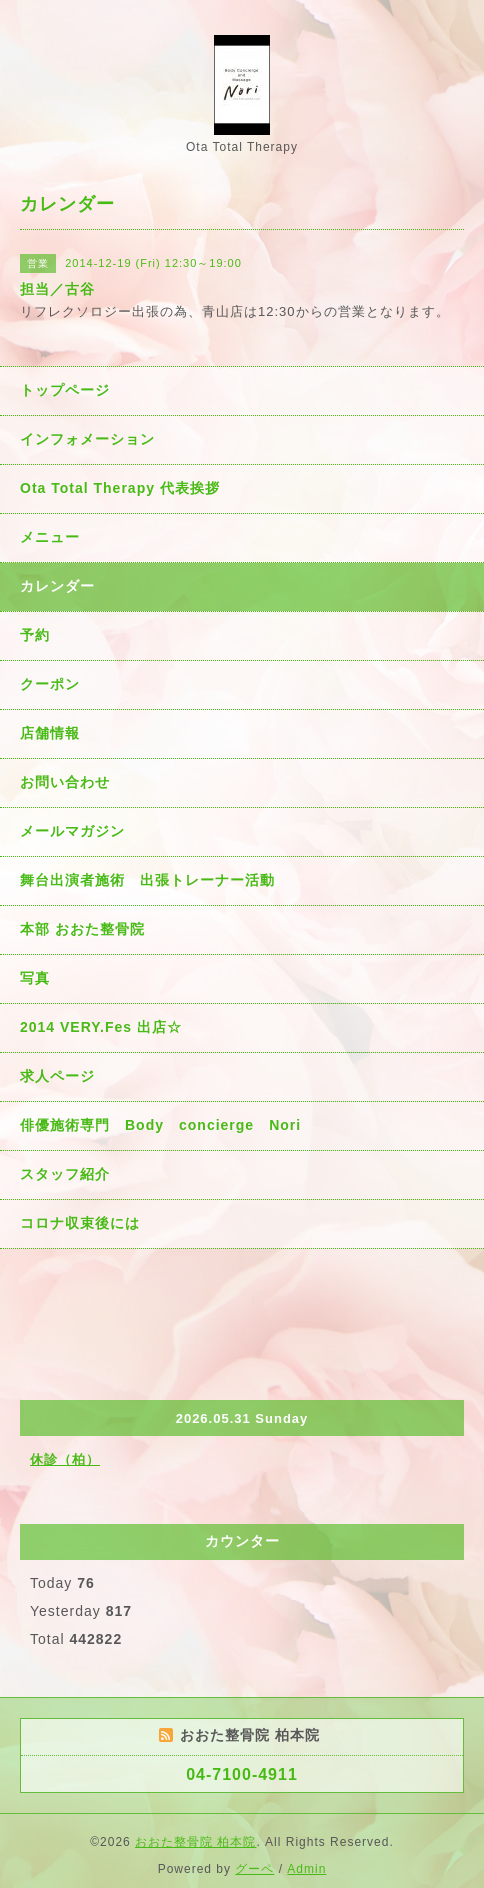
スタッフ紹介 (65, 1174)
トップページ (65, 390)
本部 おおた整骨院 (82, 929)
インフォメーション (87, 439)
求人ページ (57, 1076)
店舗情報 (50, 733)
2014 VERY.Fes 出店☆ (101, 1027)
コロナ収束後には (80, 1223)
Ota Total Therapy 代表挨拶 (120, 488)
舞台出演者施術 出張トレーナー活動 (147, 880)
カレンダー (57, 586)
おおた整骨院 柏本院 (195, 1842)
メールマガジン (72, 831)
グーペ (254, 1869)
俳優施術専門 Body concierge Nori (160, 1125)
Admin (306, 1869)
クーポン (50, 684)
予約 (35, 635)
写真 (35, 978)
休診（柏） (65, 1459)
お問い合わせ (65, 782)
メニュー (50, 537)
